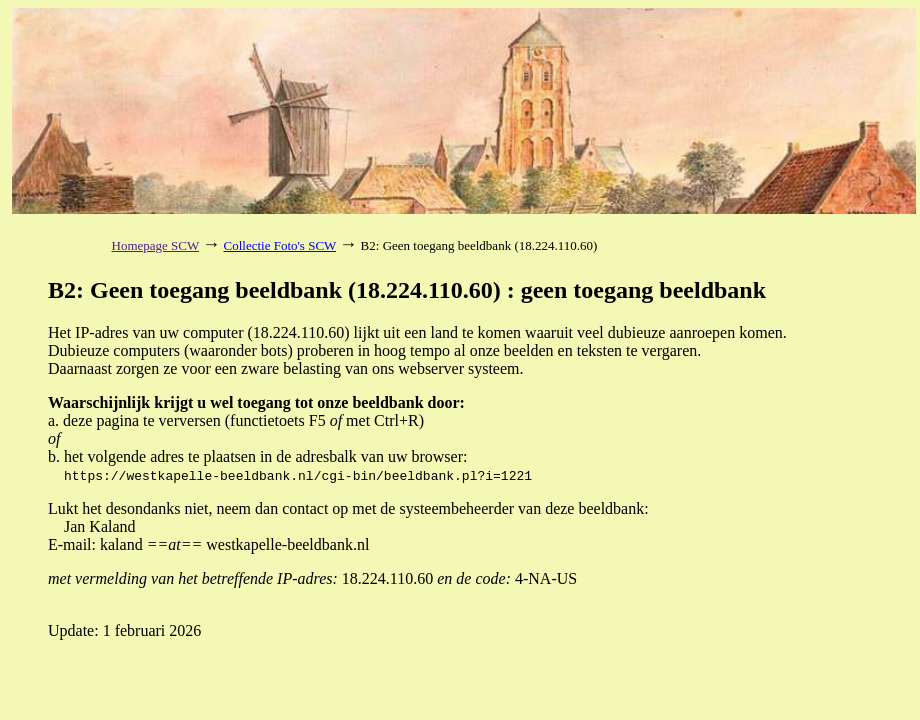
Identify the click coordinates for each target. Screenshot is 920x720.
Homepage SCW (156, 245)
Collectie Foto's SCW (280, 245)
